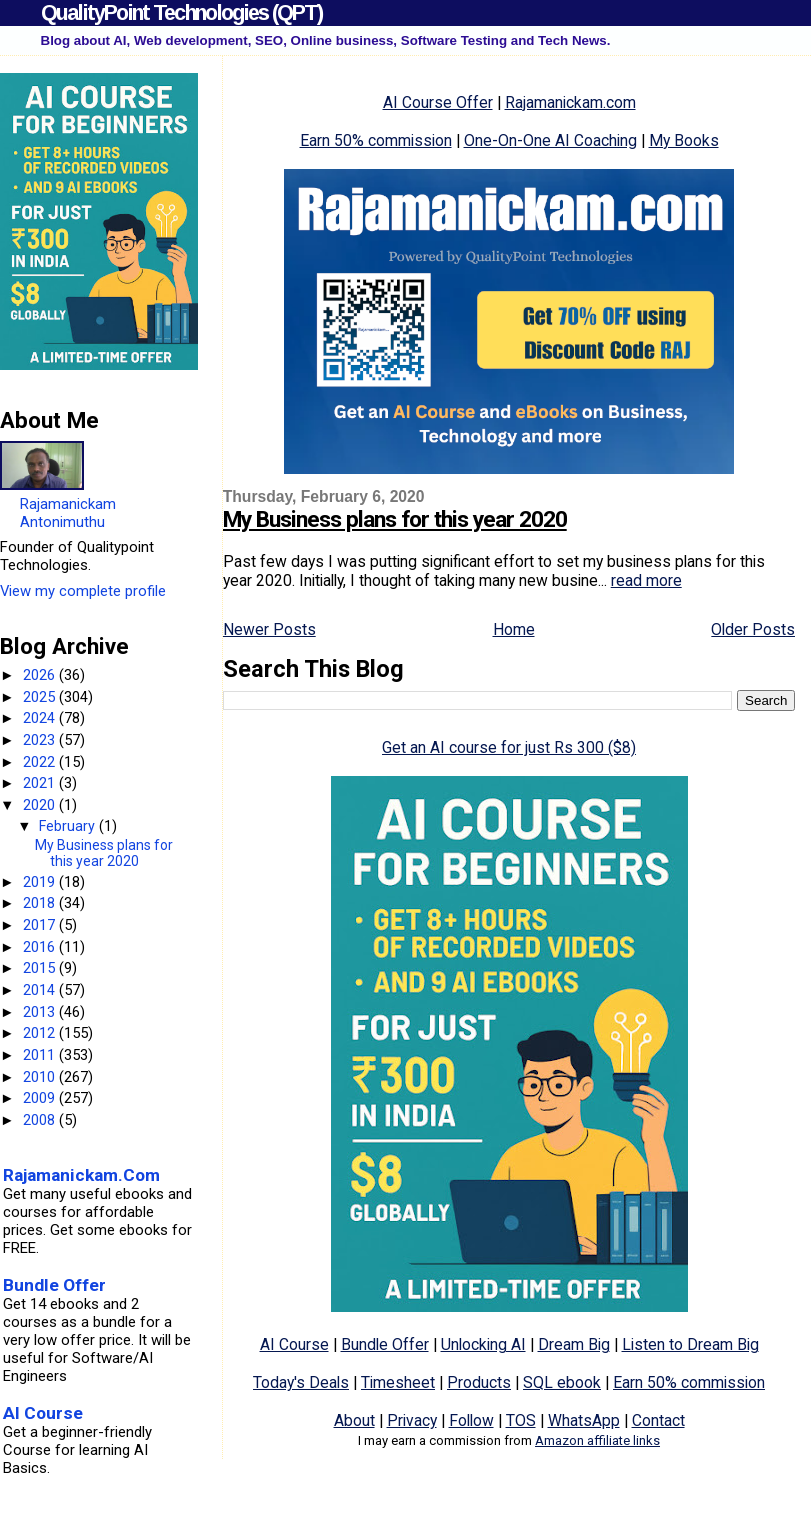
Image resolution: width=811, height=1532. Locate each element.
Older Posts (753, 629)
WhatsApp (584, 1420)
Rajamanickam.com (570, 102)
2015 (41, 968)
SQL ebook (562, 1382)
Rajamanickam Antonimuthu (68, 513)
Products (479, 1382)
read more (646, 580)
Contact (658, 1420)
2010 (41, 1077)
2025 (41, 697)
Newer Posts (269, 629)
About (354, 1420)
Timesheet (398, 1382)
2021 (41, 783)
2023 (41, 740)
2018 (41, 903)
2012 (41, 1033)
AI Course (294, 1344)
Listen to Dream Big (690, 1344)
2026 (41, 675)
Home (514, 629)
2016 (41, 947)
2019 (41, 882)
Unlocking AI (483, 1344)
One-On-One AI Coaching (550, 140)
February (69, 826)
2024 (41, 718)
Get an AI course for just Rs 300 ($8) (509, 747)
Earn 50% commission (376, 140)
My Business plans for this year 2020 (395, 519)
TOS (521, 1420)
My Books (684, 140)
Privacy (412, 1420)
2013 (41, 1012)
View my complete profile (83, 591)
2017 (41, 925)
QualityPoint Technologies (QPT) (181, 12)
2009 (41, 1098)
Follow (471, 1420)
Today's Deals (301, 1382)
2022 (41, 762)
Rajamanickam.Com (81, 1175)
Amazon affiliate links (597, 1440)
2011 (41, 1055)
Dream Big (574, 1344)
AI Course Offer (438, 102)
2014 (41, 990)
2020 (41, 805)
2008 (41, 1120)
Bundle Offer (385, 1344)
